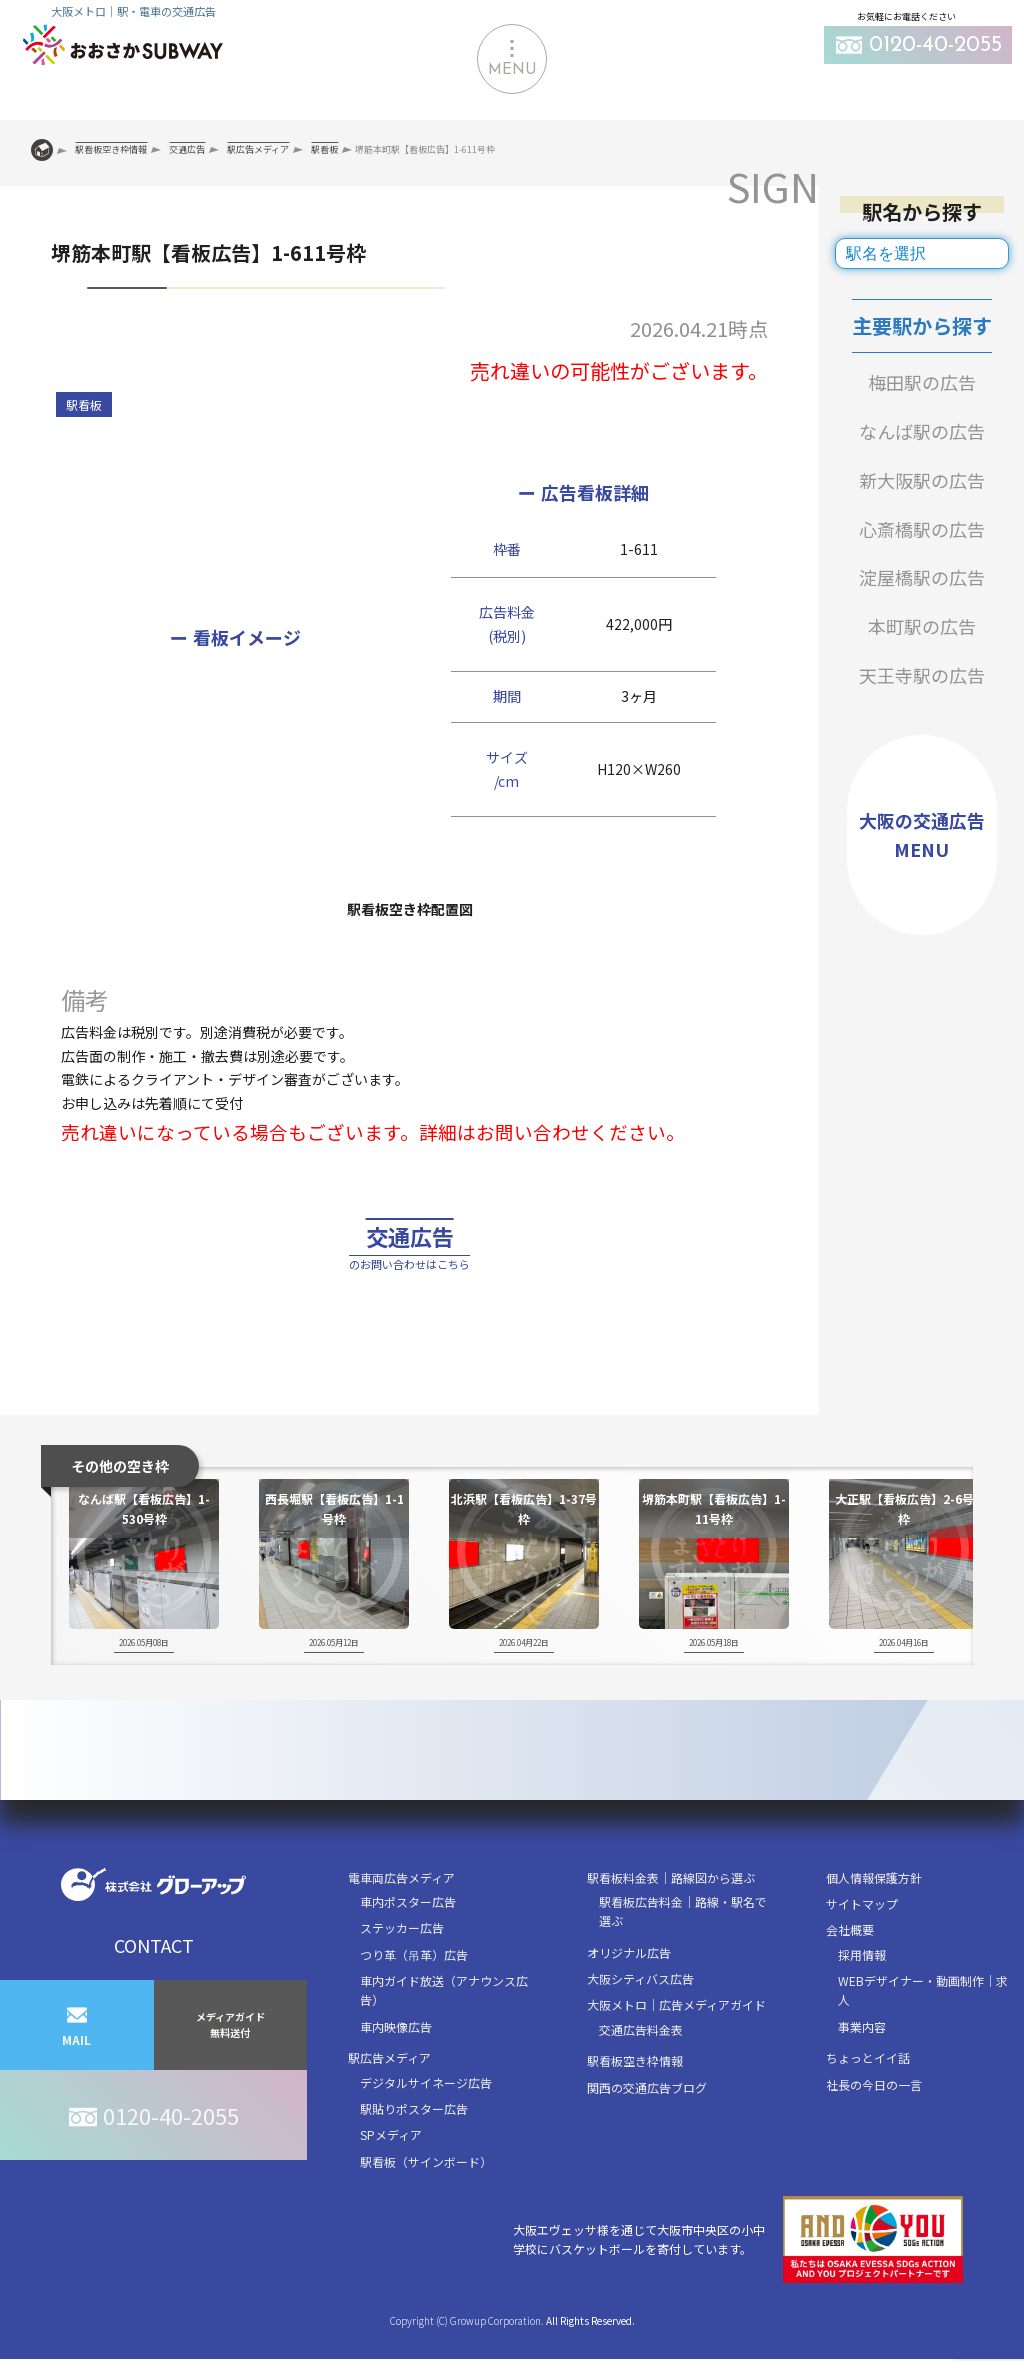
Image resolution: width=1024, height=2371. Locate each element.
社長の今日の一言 (874, 2129)
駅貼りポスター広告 (414, 2153)
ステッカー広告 (402, 1973)
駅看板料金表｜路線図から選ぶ (671, 1922)
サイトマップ (862, 1948)
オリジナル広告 (629, 1997)
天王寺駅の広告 (922, 675)
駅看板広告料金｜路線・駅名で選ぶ (683, 1956)
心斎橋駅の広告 (922, 529)
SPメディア (391, 2180)
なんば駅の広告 (922, 431)
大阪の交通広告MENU (922, 834)
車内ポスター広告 (408, 1946)
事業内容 (862, 2071)
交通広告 (410, 1271)
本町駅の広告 (922, 626)
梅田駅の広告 (922, 382)
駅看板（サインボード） (426, 2206)
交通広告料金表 (641, 2074)
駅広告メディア (389, 2103)
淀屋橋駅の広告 (922, 577)
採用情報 (862, 1999)
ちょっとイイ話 (868, 2103)
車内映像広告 (396, 2071)
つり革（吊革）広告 (414, 1999)
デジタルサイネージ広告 (426, 2127)
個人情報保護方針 (874, 1922)
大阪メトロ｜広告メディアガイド (676, 2050)
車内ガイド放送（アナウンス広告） (444, 2036)
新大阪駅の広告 (922, 480)
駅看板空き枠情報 (635, 2106)
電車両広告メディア (401, 1922)
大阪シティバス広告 (640, 2023)
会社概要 (850, 1975)
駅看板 (84, 404)
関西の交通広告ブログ (647, 2132)
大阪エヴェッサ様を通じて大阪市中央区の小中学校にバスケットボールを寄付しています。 (738, 2285)
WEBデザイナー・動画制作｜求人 (923, 2036)
